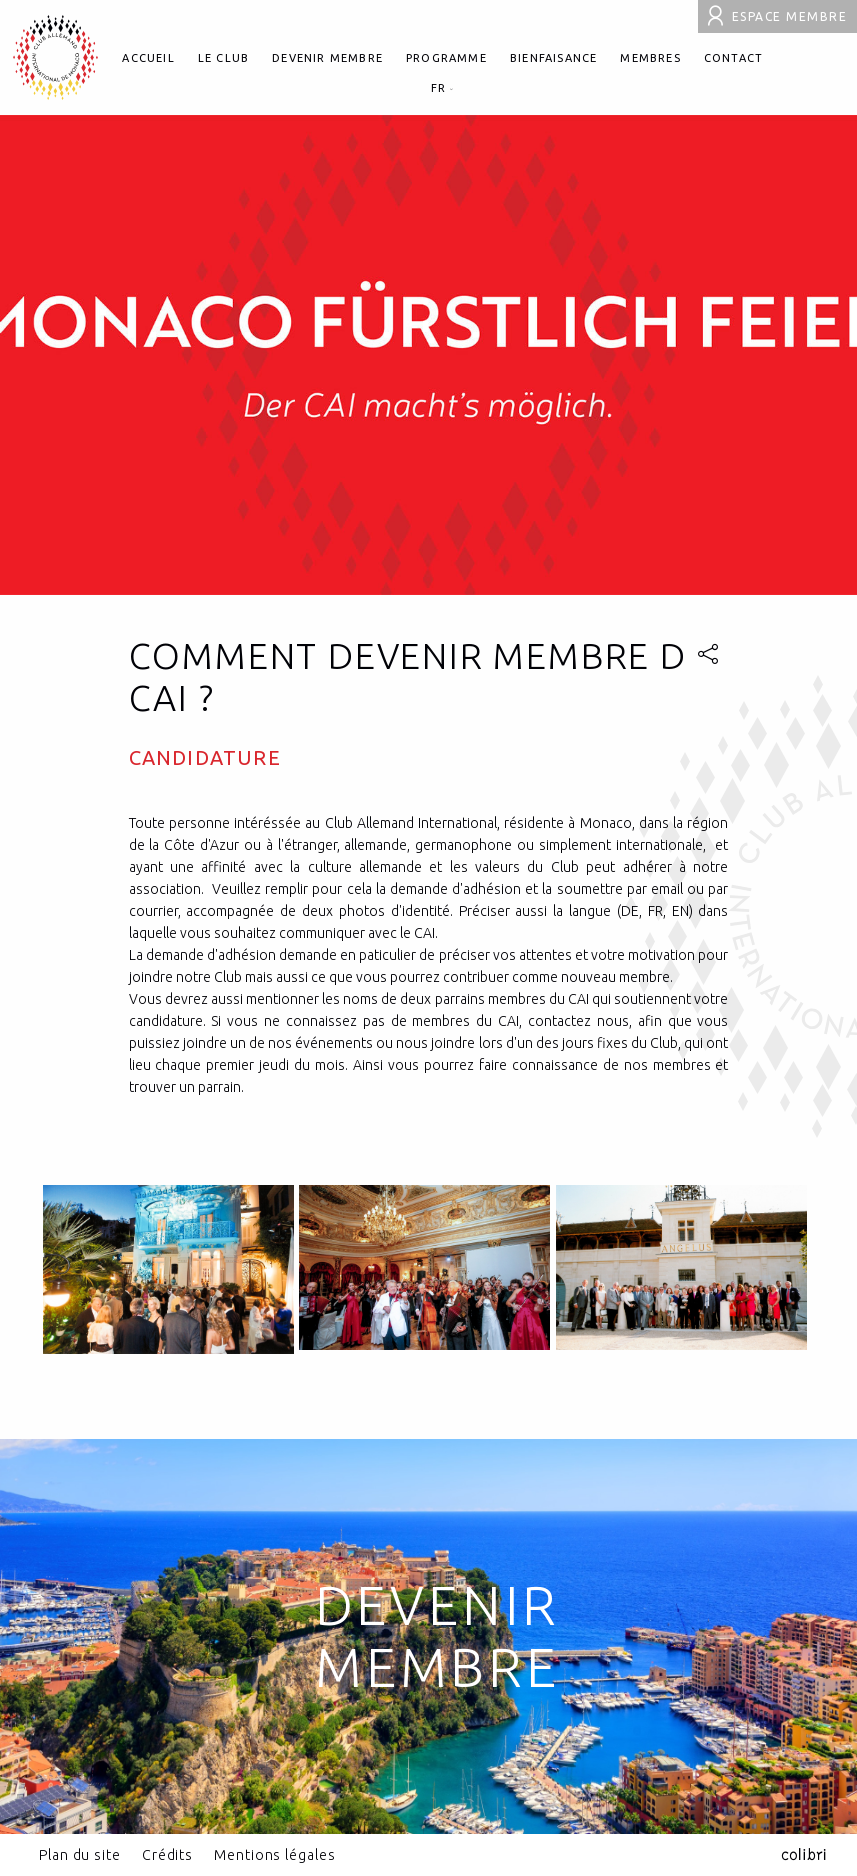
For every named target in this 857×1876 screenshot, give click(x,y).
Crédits (167, 1855)
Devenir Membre (438, 1636)
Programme (446, 58)
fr (443, 88)
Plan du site (80, 1855)
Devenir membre (327, 58)
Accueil (148, 58)
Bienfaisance (553, 58)
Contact (733, 58)
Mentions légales (274, 1855)
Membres (650, 58)
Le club (223, 58)
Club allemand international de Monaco (55, 57)
